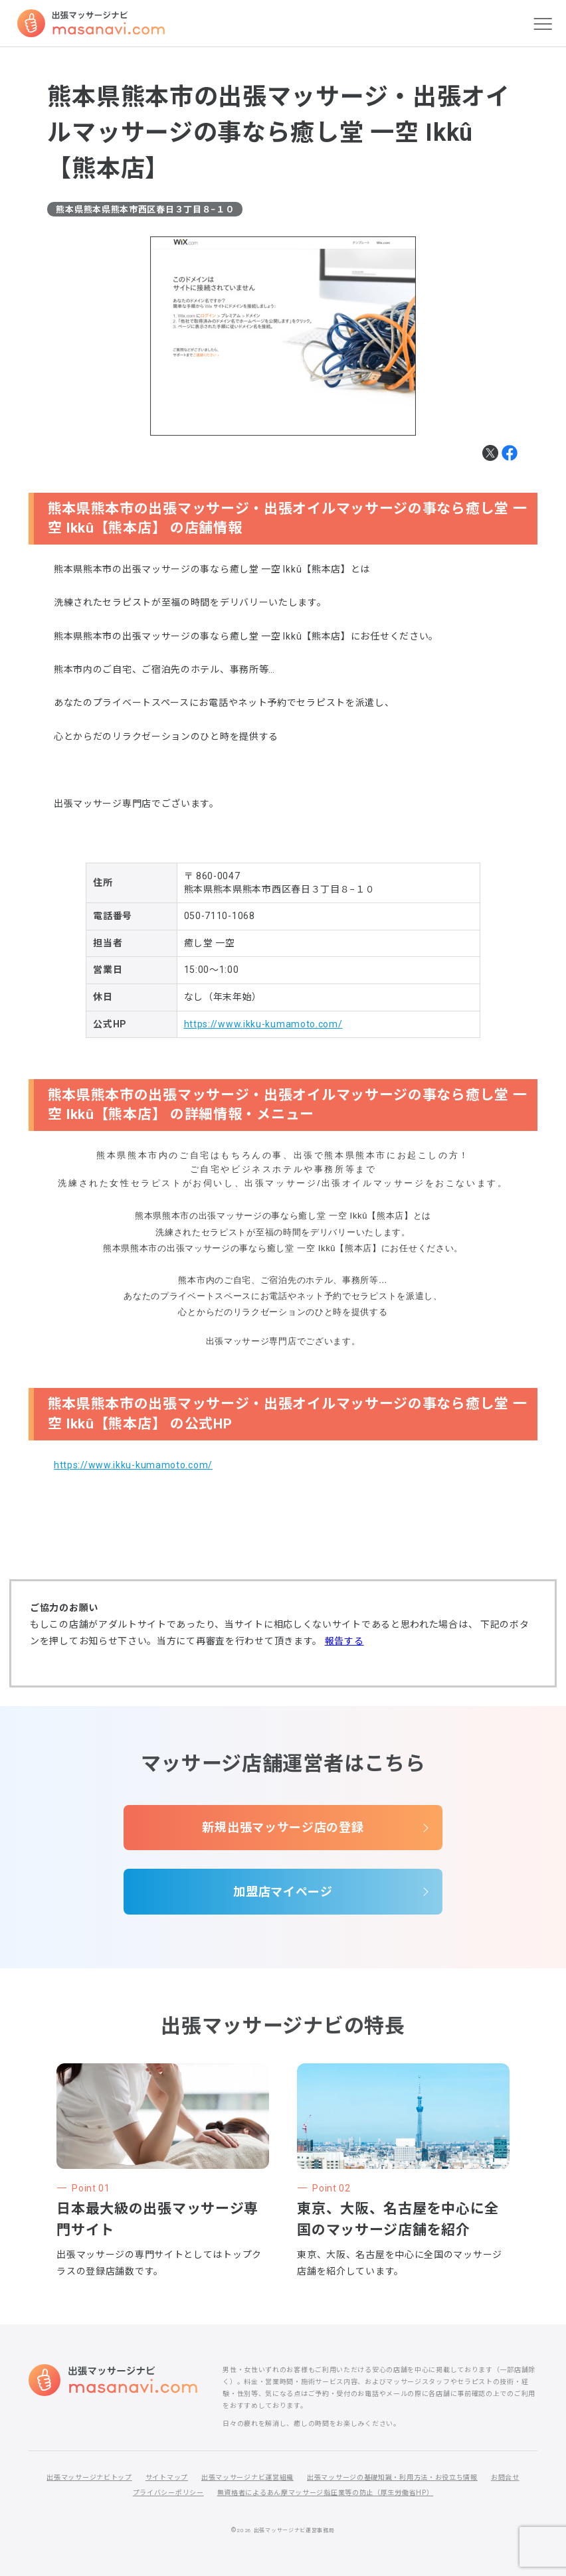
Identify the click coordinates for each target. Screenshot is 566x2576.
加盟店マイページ (283, 1892)
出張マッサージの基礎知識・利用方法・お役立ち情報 (392, 2477)
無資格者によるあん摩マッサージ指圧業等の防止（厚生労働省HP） (325, 2492)
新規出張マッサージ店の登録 (282, 1827)
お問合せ (505, 2477)
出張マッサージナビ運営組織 (247, 2477)
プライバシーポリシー (168, 2492)
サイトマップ (166, 2477)
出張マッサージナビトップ (89, 2477)
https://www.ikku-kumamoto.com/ (263, 1024)
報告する (344, 1641)
